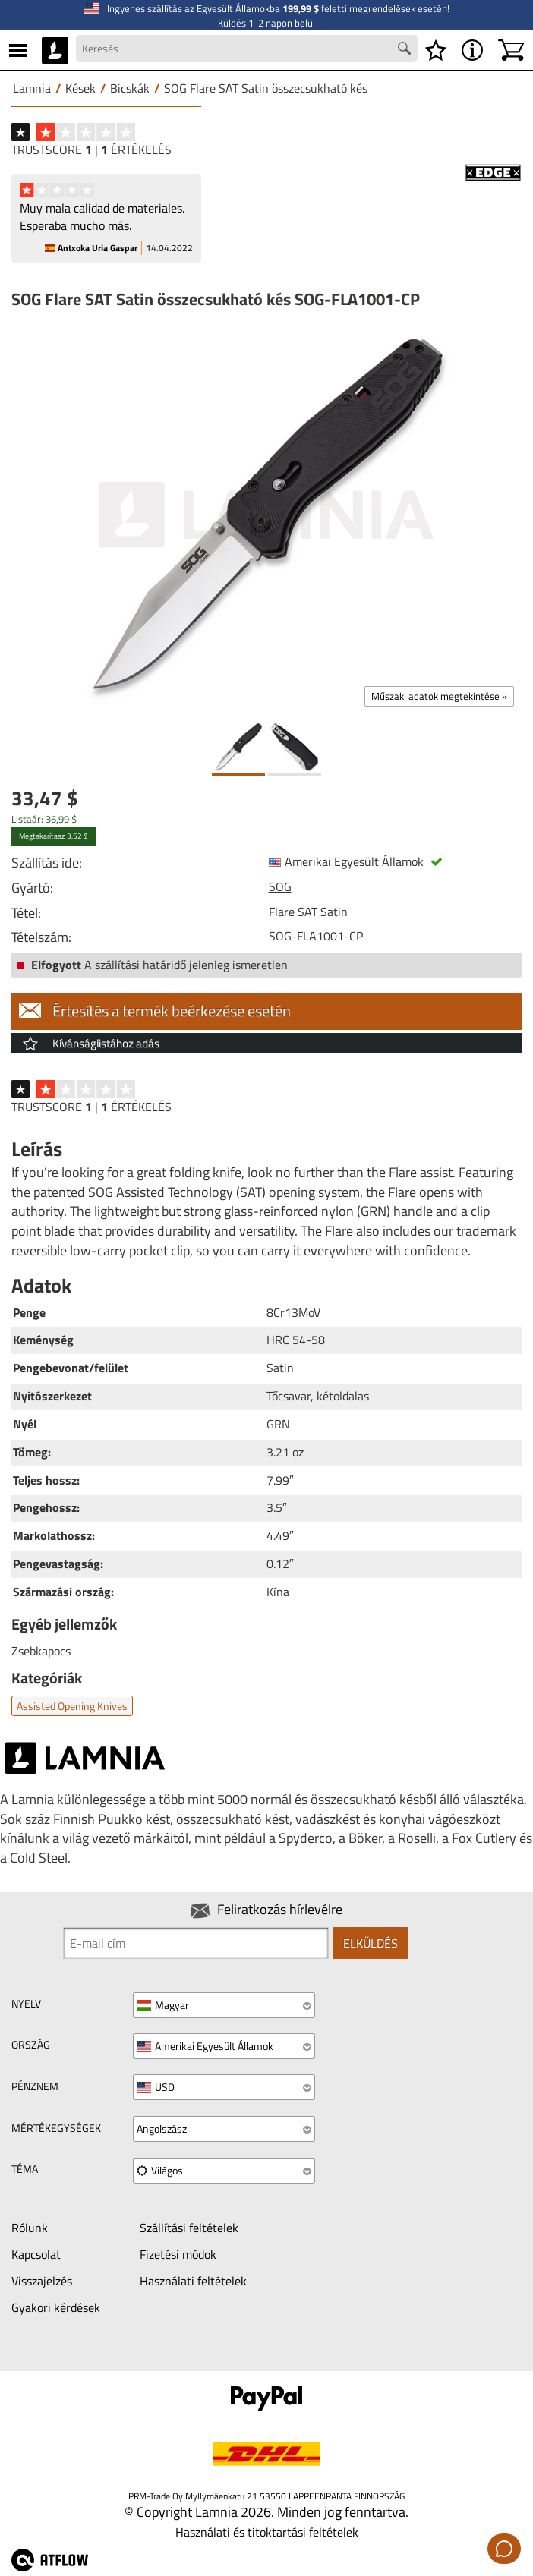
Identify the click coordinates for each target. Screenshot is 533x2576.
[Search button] (406, 50)
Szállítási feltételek (189, 2228)
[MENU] (17, 50)
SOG (280, 886)
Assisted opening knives (72, 1706)
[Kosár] (511, 50)
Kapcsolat (36, 2254)
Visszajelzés (41, 2281)
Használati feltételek (193, 2281)
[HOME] (55, 50)
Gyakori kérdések (55, 2307)
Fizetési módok (178, 2254)
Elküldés (370, 1943)
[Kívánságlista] (435, 50)
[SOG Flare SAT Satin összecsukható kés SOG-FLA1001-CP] (266, 515)
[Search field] (247, 48)
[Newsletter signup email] (196, 1943)
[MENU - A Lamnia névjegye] (472, 50)
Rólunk (29, 2228)
